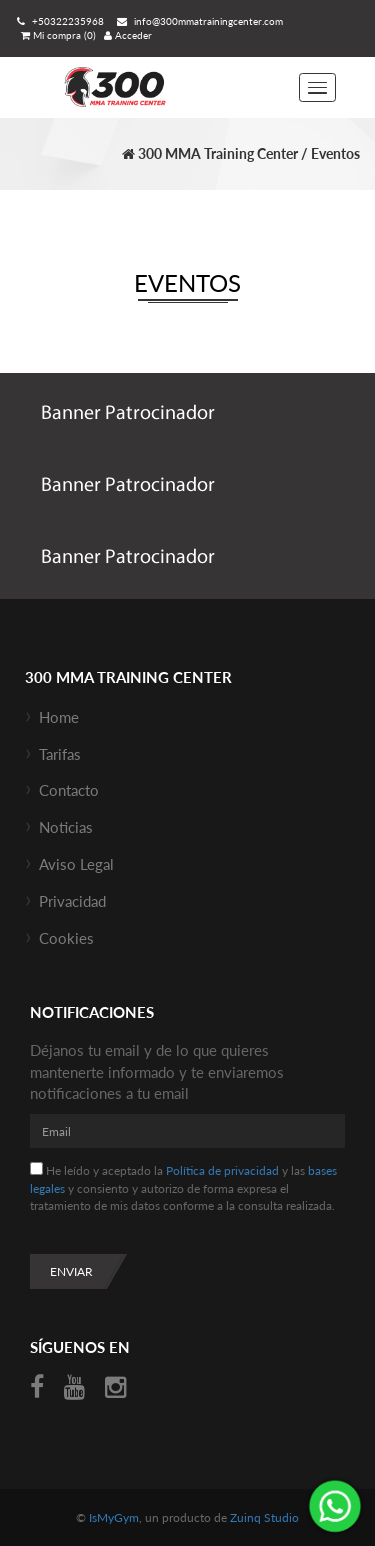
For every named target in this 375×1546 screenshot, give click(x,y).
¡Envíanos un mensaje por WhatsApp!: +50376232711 (335, 1506)
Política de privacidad (222, 1170)
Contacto (69, 790)
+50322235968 (58, 21)
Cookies (66, 938)
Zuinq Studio (264, 1517)
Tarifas (60, 754)
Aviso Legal (76, 864)
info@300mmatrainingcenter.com (197, 21)
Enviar (71, 1271)
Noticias (66, 827)
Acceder (128, 35)
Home (59, 717)
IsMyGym (114, 1517)
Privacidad (72, 901)
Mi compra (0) (58, 35)
